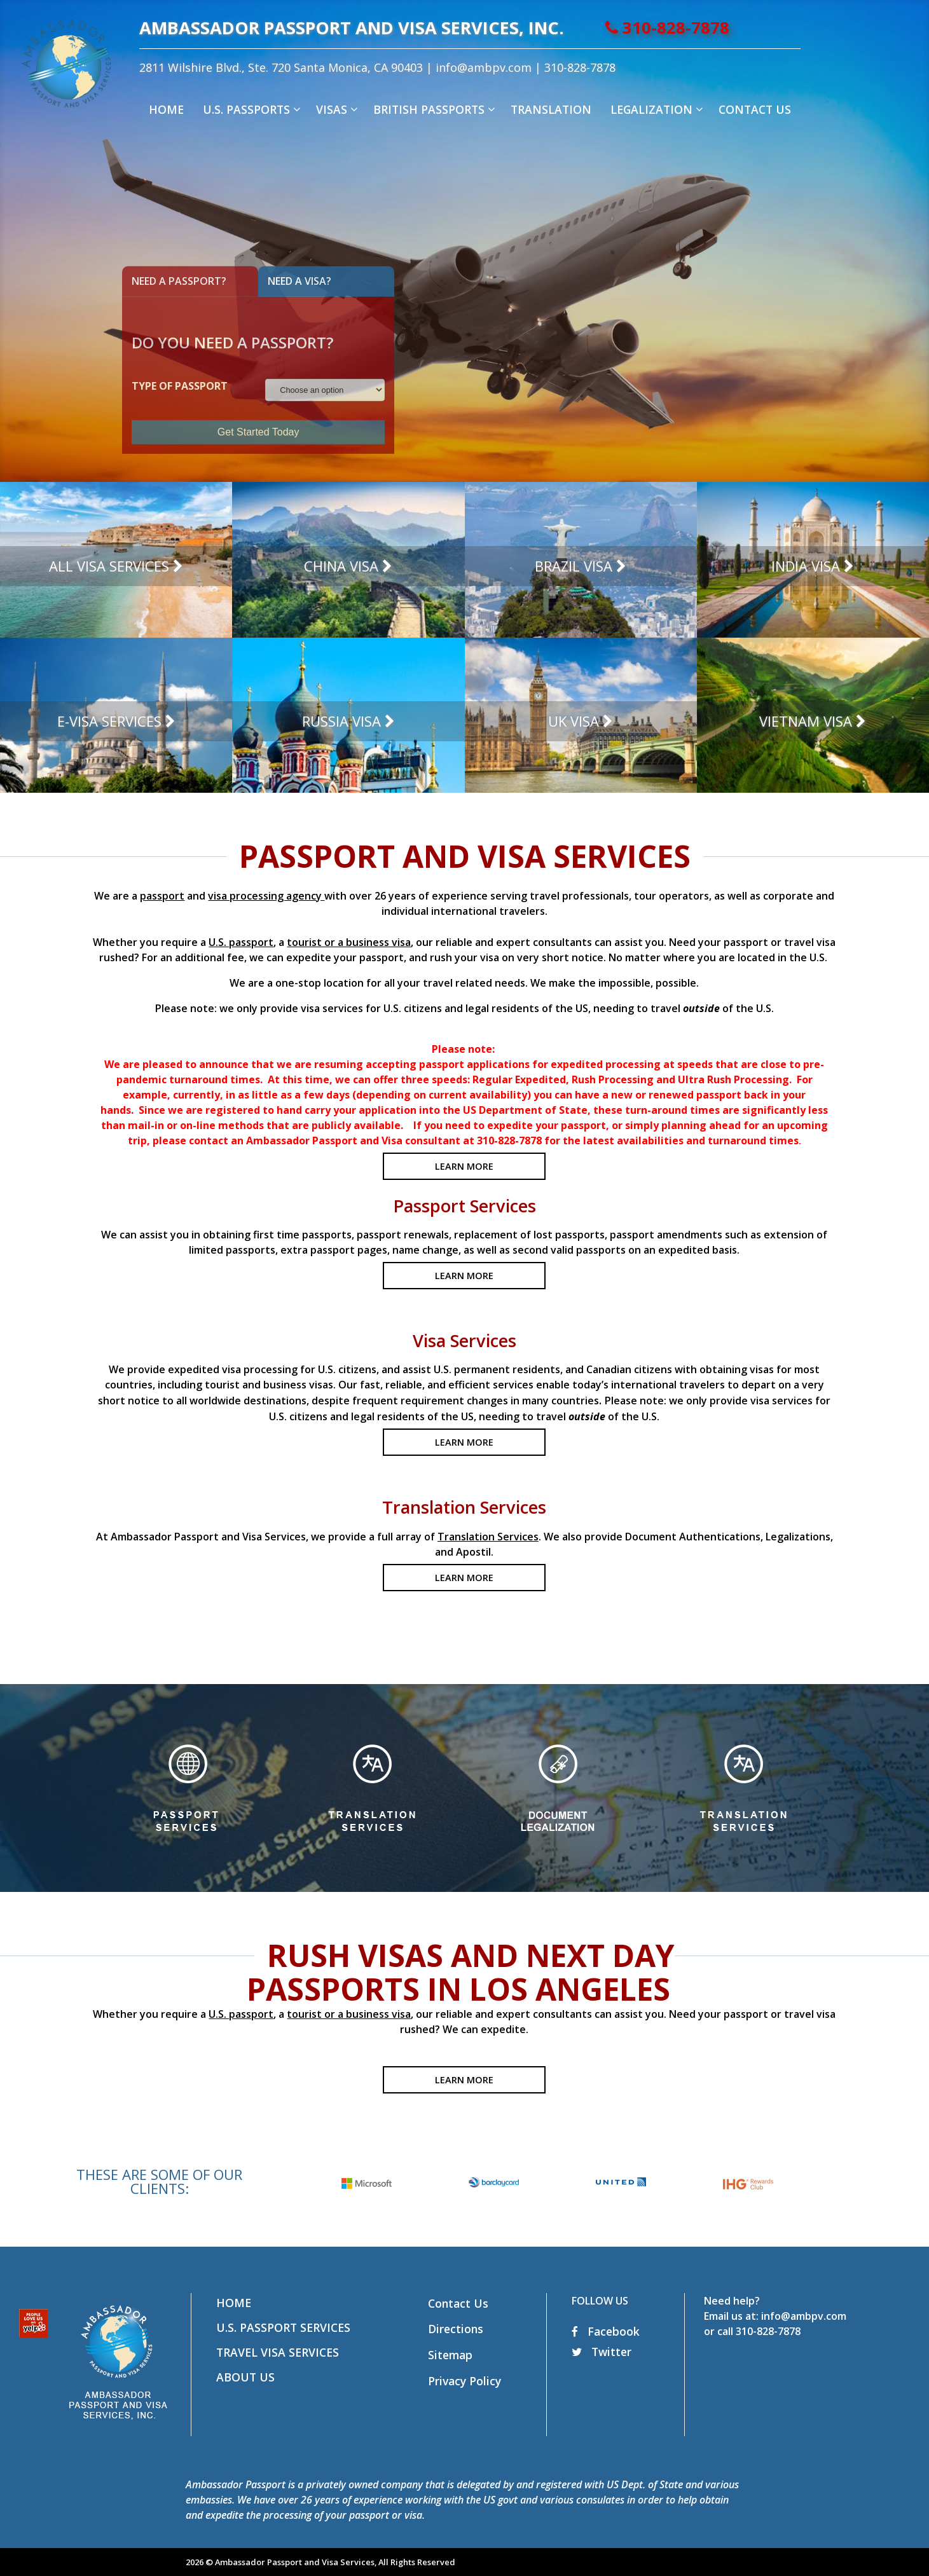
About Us (245, 2377)
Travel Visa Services (277, 2352)
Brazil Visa (573, 565)
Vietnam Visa (805, 720)
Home (233, 2302)
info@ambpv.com (530, 67)
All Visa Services (109, 565)
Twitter (601, 2351)
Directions (455, 2328)
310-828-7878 (714, 28)
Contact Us (458, 2303)
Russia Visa (341, 720)
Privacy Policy (464, 2380)
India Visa (805, 565)
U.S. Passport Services (283, 2327)
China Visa (341, 565)
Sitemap (450, 2354)
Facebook (606, 2331)
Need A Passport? (179, 281)
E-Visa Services (109, 720)
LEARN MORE (464, 1166)
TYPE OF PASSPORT (180, 386)
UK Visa (573, 720)
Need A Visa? (299, 281)
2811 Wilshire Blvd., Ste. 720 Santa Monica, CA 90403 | (334, 67)
